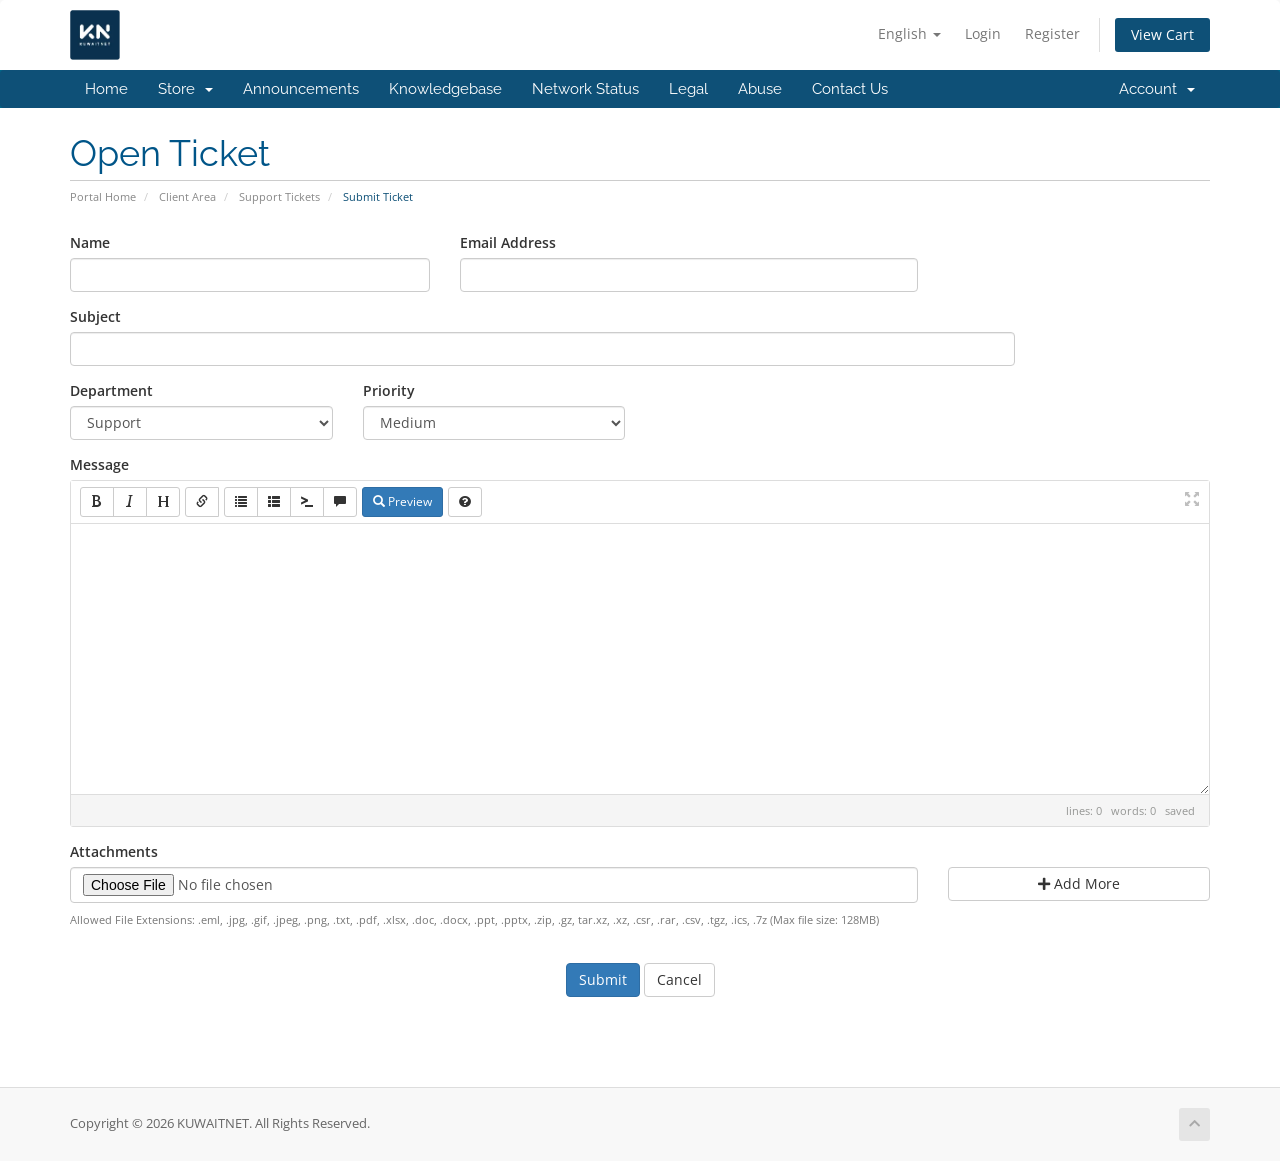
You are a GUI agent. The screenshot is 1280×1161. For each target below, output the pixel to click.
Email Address (508, 242)
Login (983, 33)
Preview (402, 501)
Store (185, 89)
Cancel (679, 979)
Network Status (585, 89)
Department (111, 390)
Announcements (301, 89)
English (909, 33)
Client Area (187, 196)
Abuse (760, 89)
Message (99, 464)
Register (1052, 33)
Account (1157, 89)
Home (106, 89)
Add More (1079, 883)
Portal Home (103, 196)
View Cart (1162, 34)
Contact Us (850, 89)
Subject (95, 316)
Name (90, 242)
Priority (389, 390)
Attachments (114, 851)
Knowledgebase (445, 89)
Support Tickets (279, 196)
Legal (688, 89)
